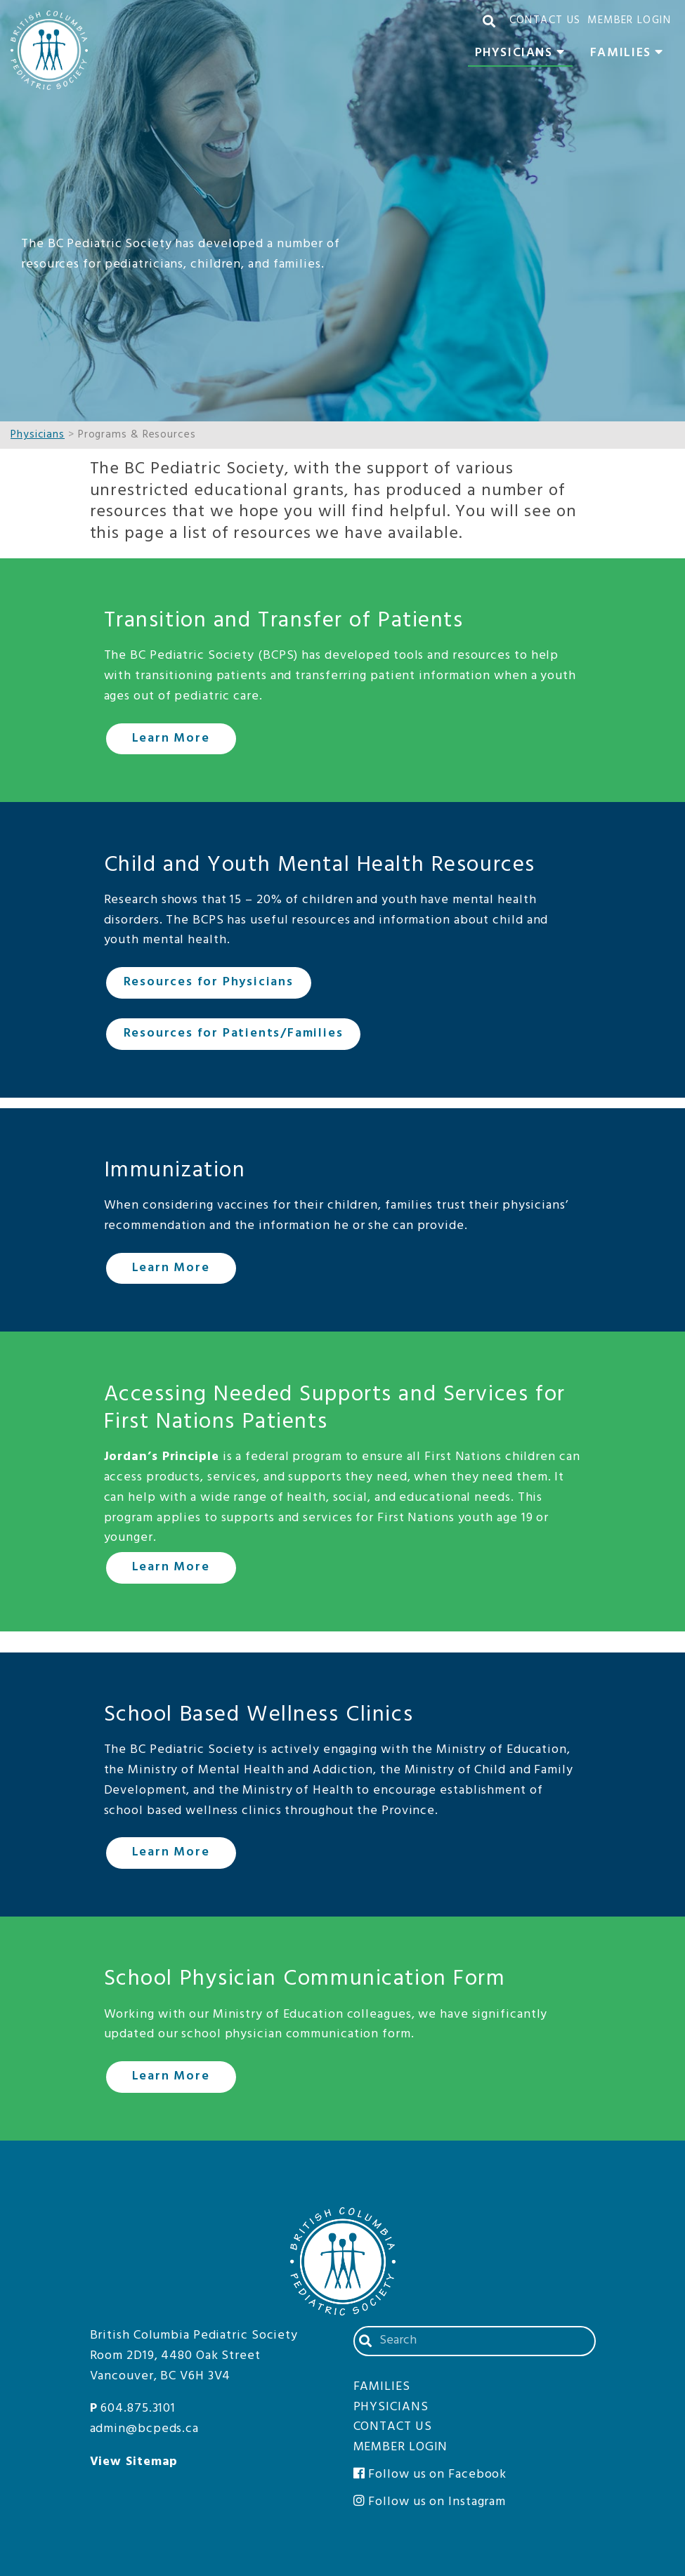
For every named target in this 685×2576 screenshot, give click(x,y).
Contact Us (545, 20)
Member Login (629, 20)
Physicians (524, 55)
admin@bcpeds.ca (145, 2429)
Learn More (171, 738)
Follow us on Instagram (430, 2502)
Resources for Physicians (209, 982)
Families (630, 55)
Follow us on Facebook (430, 2474)
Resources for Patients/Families (234, 1033)
